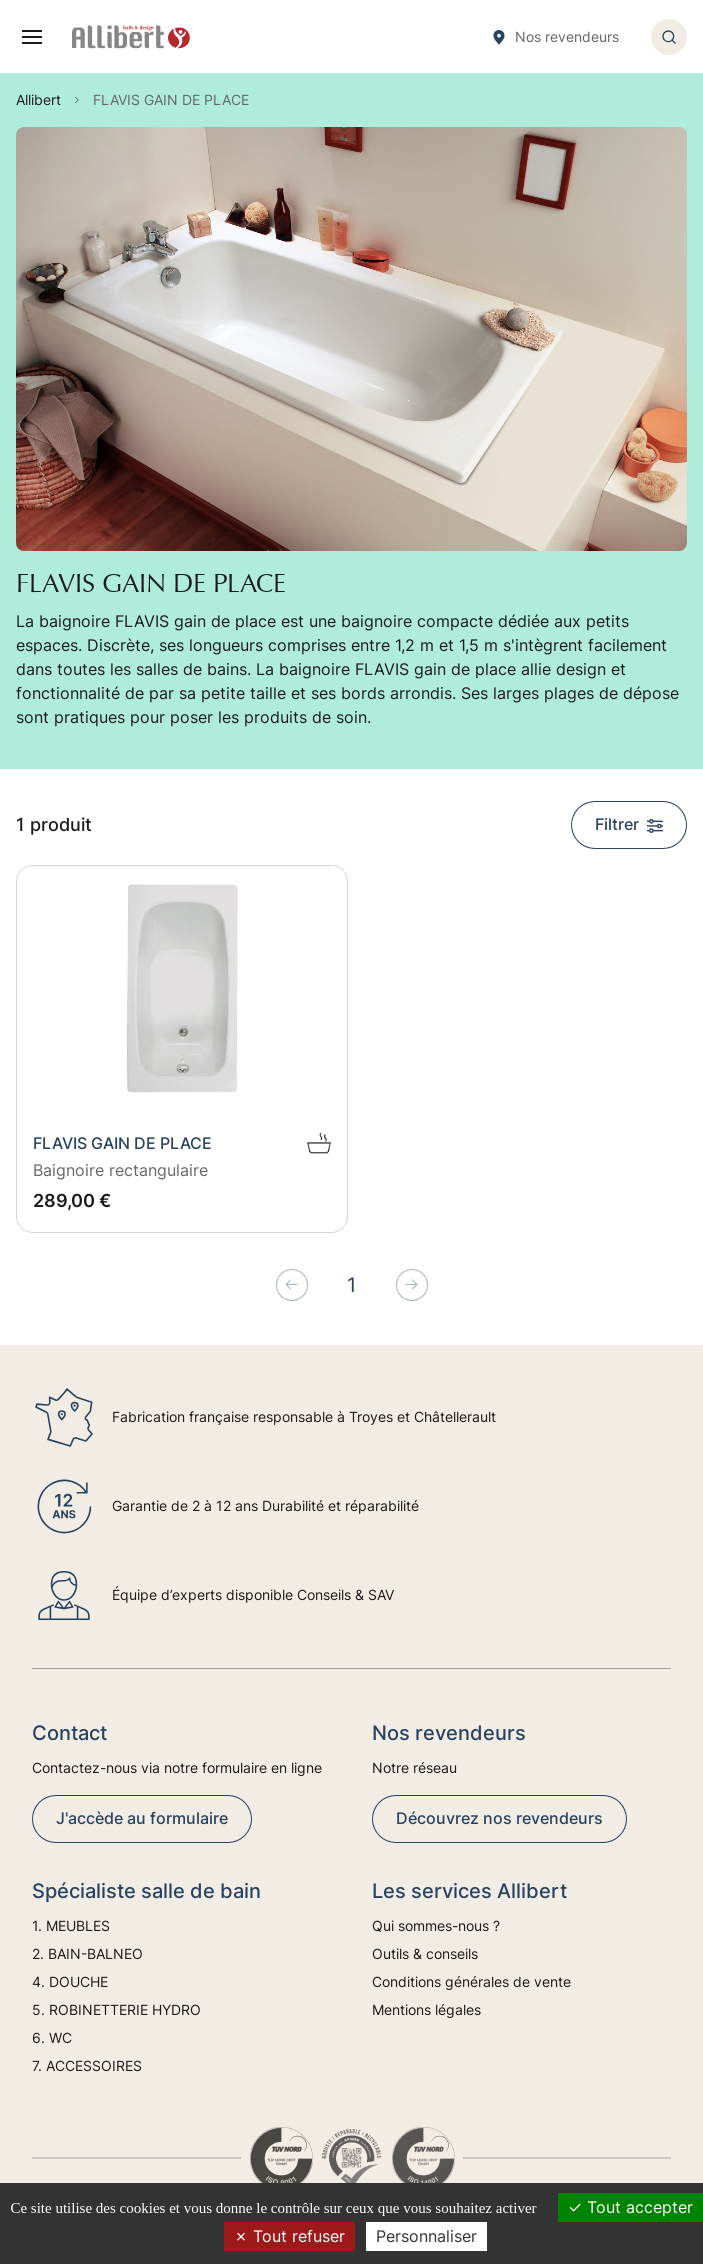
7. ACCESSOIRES (87, 2065)
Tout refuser (289, 2236)
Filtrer (629, 824)
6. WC (52, 2037)
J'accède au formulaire (142, 1818)
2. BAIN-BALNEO (87, 1953)
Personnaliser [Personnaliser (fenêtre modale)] (426, 2236)
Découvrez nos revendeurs (499, 1818)
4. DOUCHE (70, 1981)
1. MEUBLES (71, 1925)
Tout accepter (630, 2207)
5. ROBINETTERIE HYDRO (116, 2009)
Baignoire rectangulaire (120, 1170)
